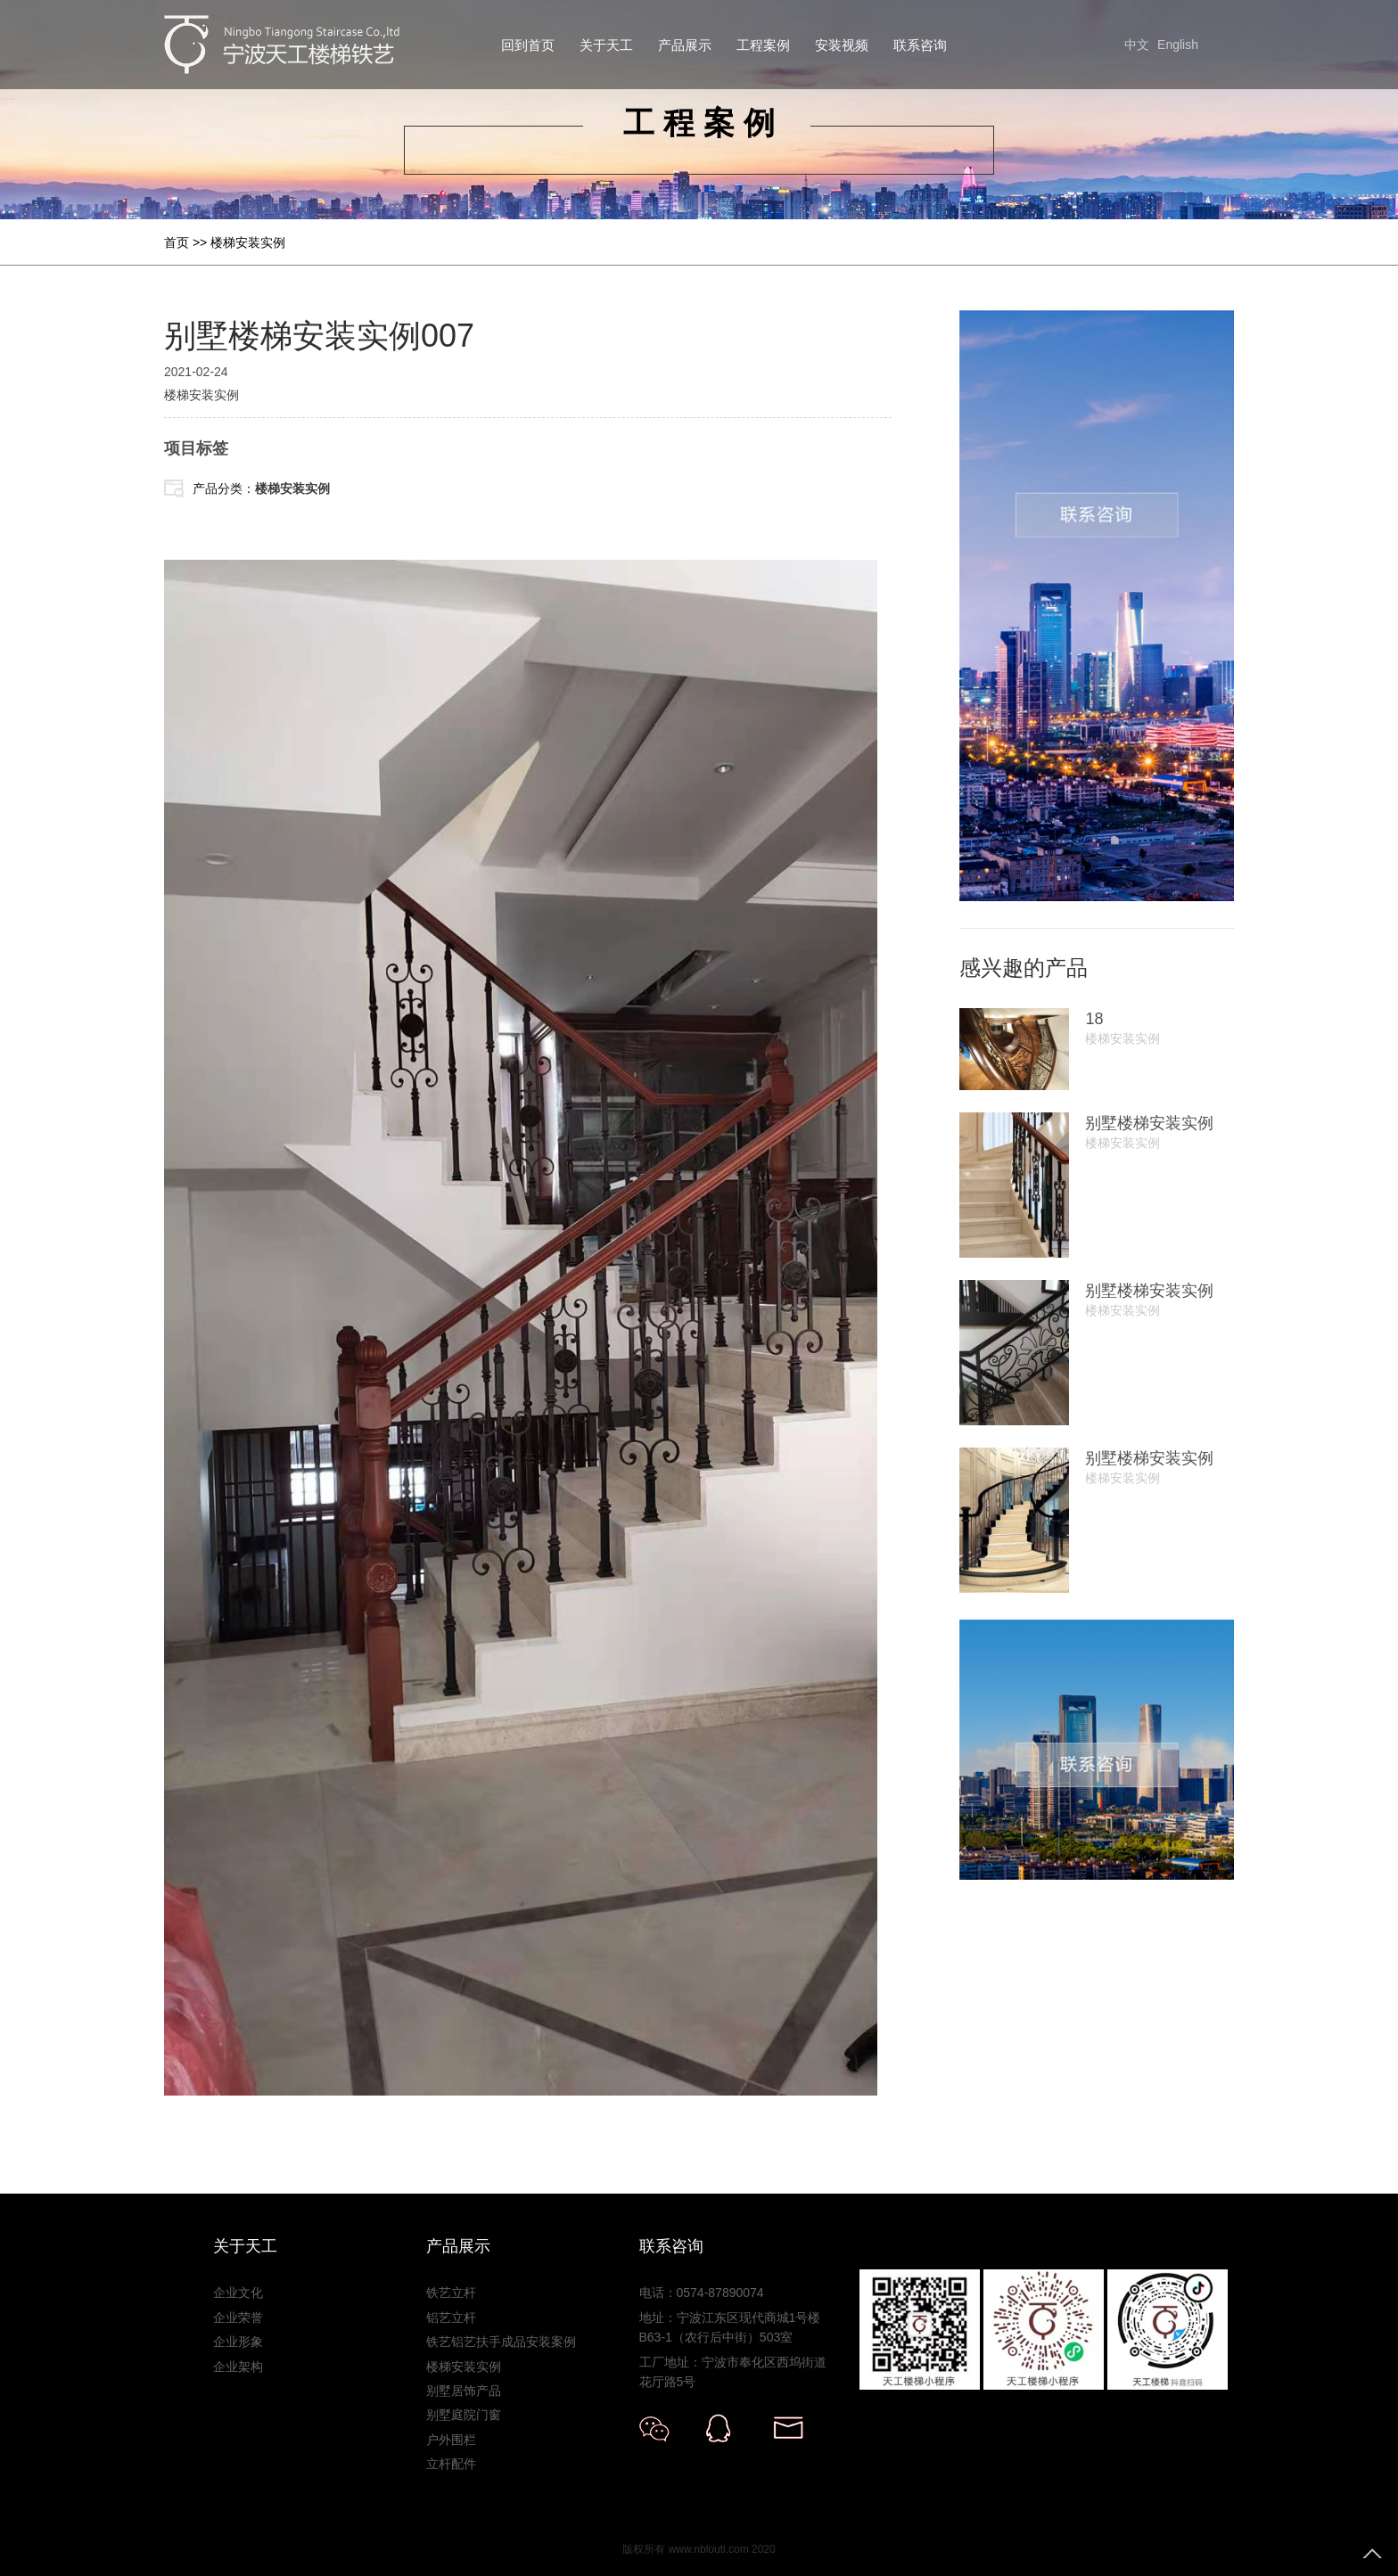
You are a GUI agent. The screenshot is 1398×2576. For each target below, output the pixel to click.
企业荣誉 (238, 2317)
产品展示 (684, 45)
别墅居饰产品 (463, 2390)
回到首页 (528, 45)
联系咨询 (920, 45)
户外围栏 (451, 2439)
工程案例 (763, 45)
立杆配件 (451, 2464)
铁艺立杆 (451, 2292)
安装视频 (841, 45)
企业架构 (238, 2366)
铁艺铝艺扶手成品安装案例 (501, 2341)
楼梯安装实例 (247, 242)
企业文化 (238, 2292)
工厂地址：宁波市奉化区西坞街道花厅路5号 (732, 2372)
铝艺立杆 (451, 2317)
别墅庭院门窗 (463, 2415)
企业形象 (238, 2341)
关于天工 (606, 45)
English (1177, 44)
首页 (176, 242)
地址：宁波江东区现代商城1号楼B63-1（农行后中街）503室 (730, 2327)
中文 (1136, 44)
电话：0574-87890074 (701, 2292)
